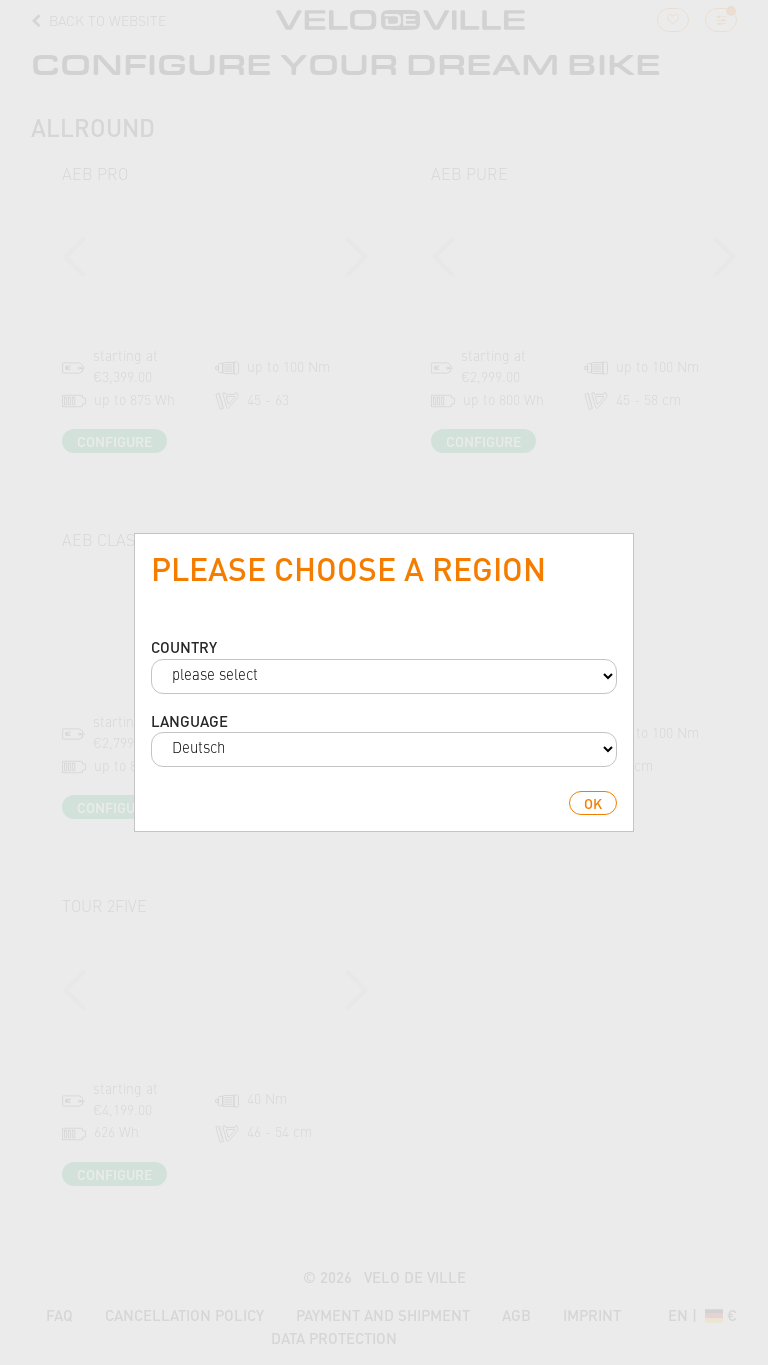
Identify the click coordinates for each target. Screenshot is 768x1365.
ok (593, 803)
